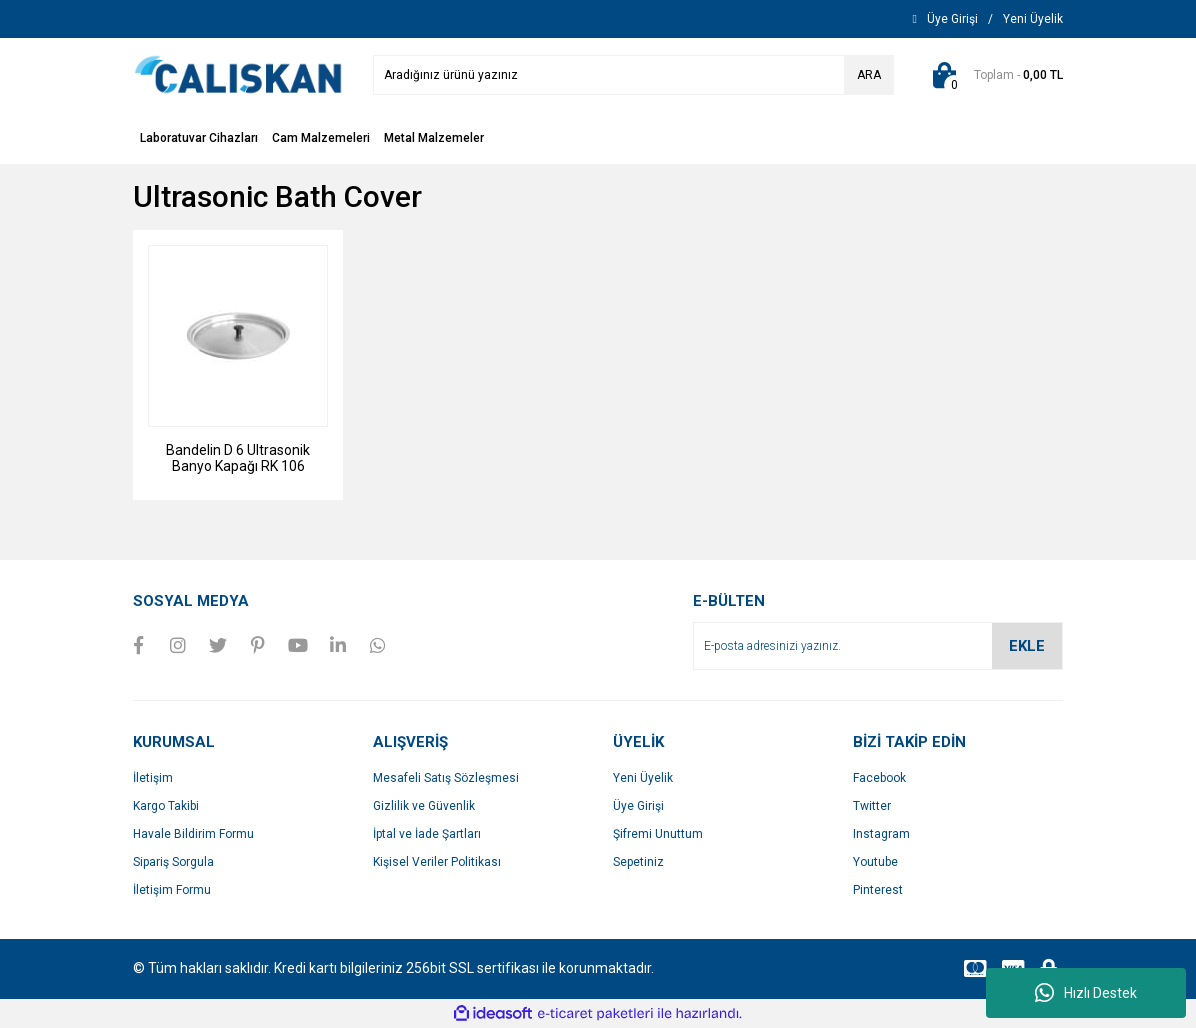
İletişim (153, 778)
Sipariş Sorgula (173, 862)
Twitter (872, 806)
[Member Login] (952, 19)
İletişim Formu (172, 890)
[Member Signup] (1033, 19)
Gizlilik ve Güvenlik (424, 806)
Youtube (875, 862)
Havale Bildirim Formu (193, 834)
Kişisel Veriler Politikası (437, 862)
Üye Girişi (638, 806)
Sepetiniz (638, 862)
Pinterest (878, 890)
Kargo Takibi (166, 806)
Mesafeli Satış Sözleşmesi (446, 778)
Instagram (881, 834)
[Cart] (993, 75)
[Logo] (238, 74)
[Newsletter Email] (878, 646)
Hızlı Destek (1086, 993)
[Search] (633, 75)
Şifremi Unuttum (658, 834)
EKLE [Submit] (1027, 646)
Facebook (879, 778)
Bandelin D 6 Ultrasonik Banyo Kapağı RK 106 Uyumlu (238, 458)
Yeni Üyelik (643, 778)
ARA (869, 75)
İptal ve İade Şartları (427, 834)
